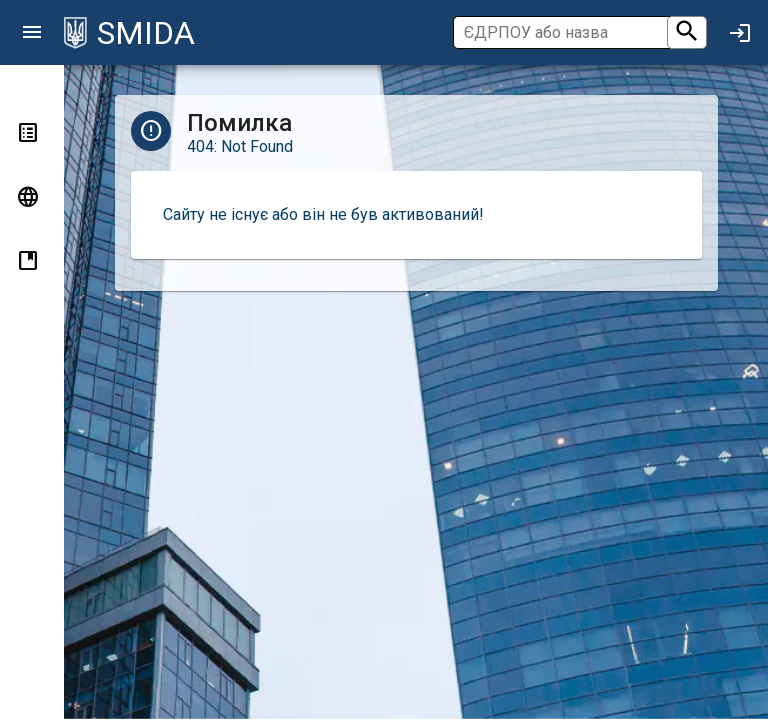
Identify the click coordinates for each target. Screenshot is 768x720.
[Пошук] (578, 32)
